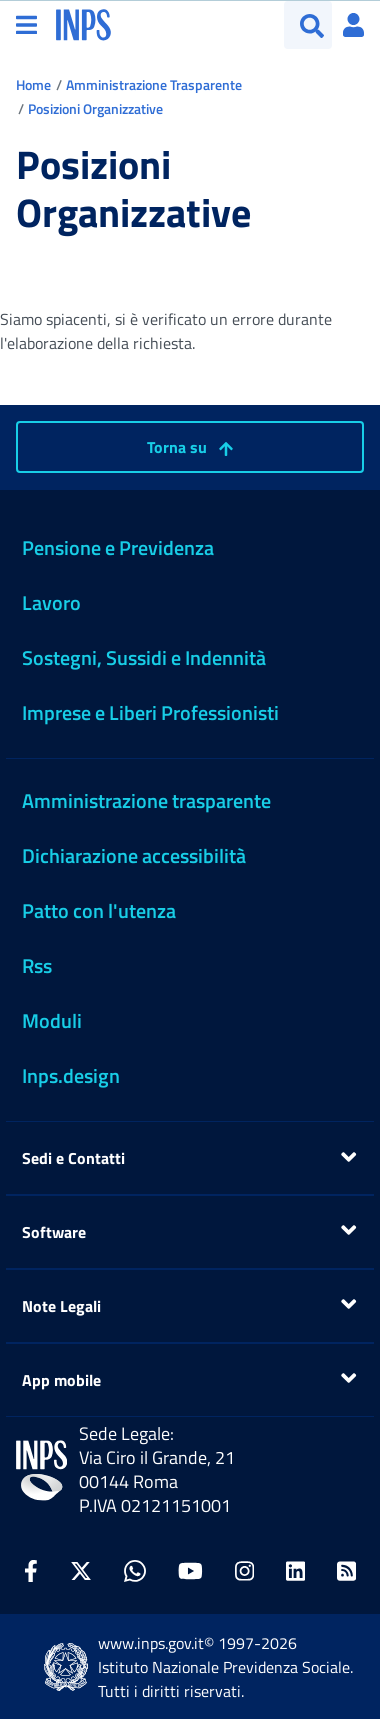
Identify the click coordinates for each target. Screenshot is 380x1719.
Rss (37, 965)
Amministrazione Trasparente (154, 84)
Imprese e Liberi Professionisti (150, 712)
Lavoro (51, 602)
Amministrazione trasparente (146, 800)
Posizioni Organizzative (95, 108)
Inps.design (71, 1075)
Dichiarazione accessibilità (134, 855)
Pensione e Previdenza (118, 547)
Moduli (52, 1020)
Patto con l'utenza (99, 910)
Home (33, 84)
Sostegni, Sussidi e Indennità (144, 657)
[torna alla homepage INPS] (83, 23)
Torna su (190, 447)
